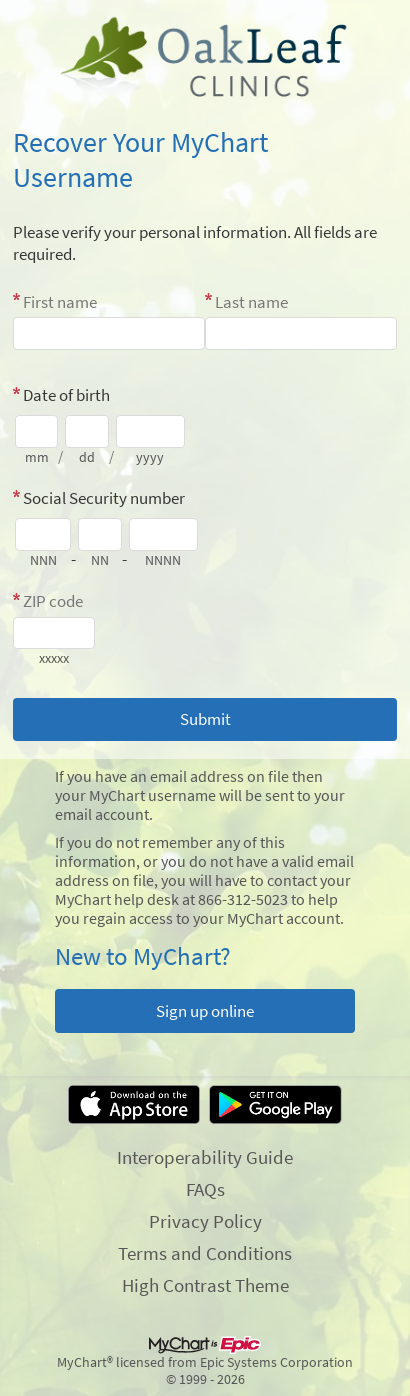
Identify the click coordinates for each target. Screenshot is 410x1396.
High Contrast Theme (205, 1285)
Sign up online (205, 1011)
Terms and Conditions (205, 1253)
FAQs (205, 1189)
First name (60, 302)
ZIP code (53, 601)
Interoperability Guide (205, 1157)
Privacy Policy (205, 1221)
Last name (251, 302)
